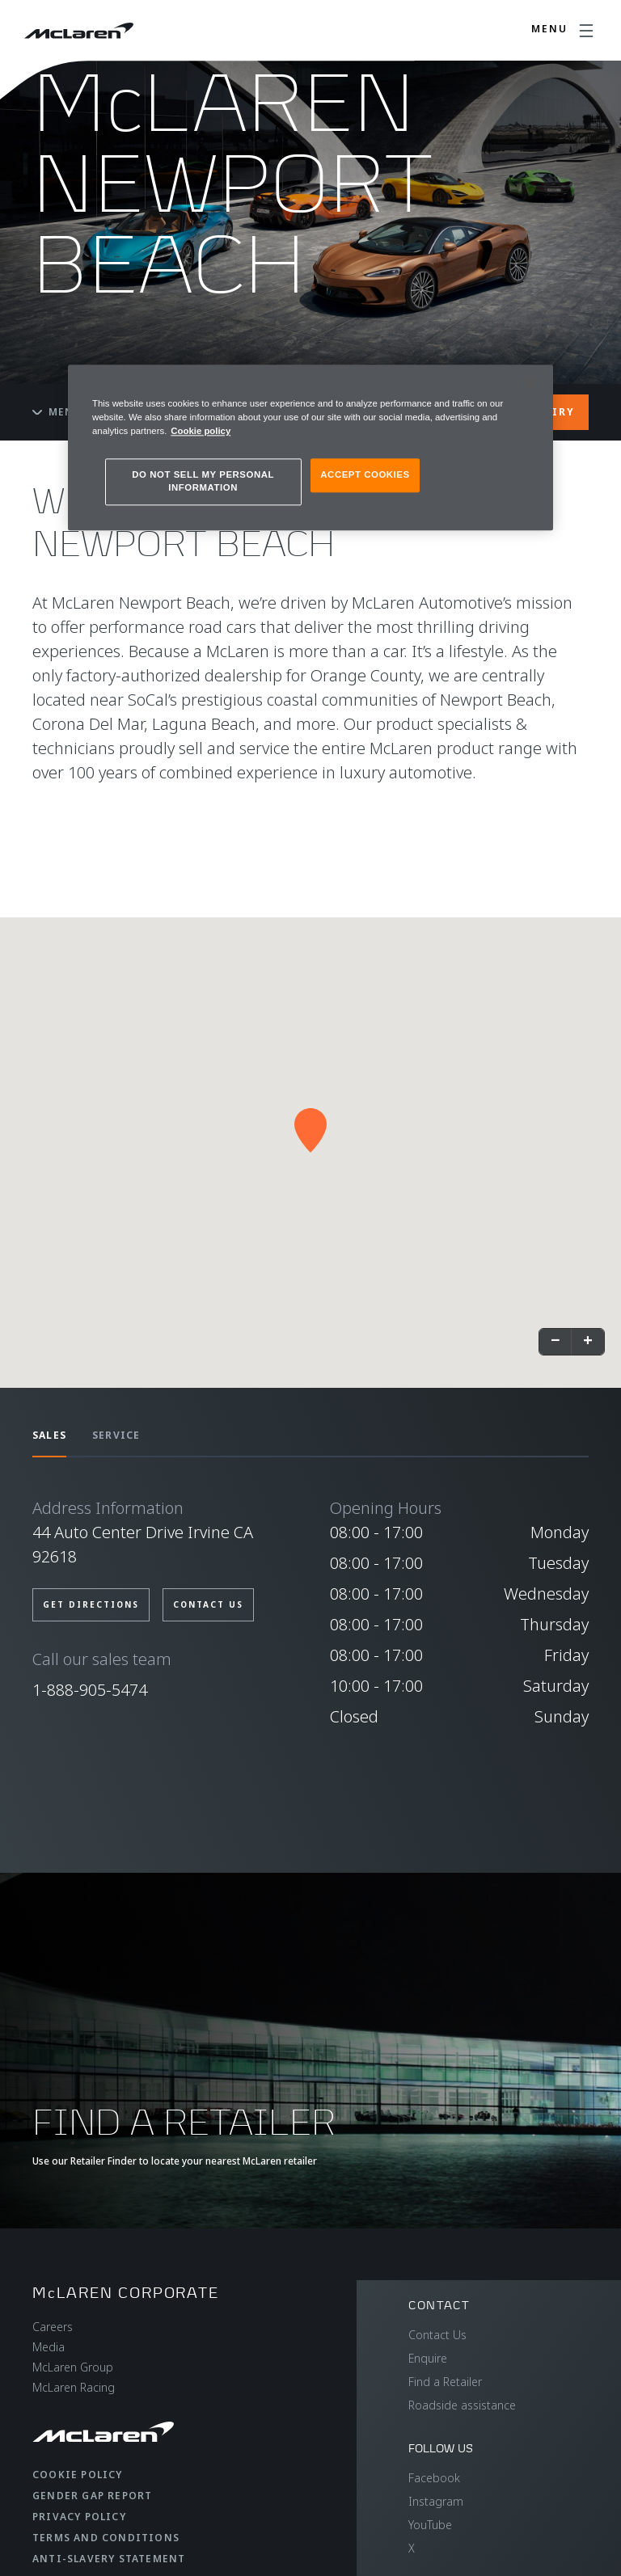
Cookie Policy (77, 2474)
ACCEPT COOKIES (364, 475)
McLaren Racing (73, 2387)
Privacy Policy (79, 2516)
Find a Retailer (445, 2381)
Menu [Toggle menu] (57, 412)
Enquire (427, 2358)
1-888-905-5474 (89, 1690)
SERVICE (116, 1435)
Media (48, 2347)
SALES (49, 1435)
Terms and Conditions (106, 2537)
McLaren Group (72, 2367)
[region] (310, 447)
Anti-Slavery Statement (108, 2558)
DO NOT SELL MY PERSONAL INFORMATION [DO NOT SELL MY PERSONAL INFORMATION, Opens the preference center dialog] (203, 481)
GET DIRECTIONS (91, 1604)
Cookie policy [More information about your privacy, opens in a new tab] (200, 431)
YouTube (430, 2524)
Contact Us (437, 2334)
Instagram (435, 2501)
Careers (52, 2326)
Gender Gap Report (92, 2495)
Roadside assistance (462, 2405)
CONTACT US (208, 1604)
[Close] (530, 384)
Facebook (434, 2477)
